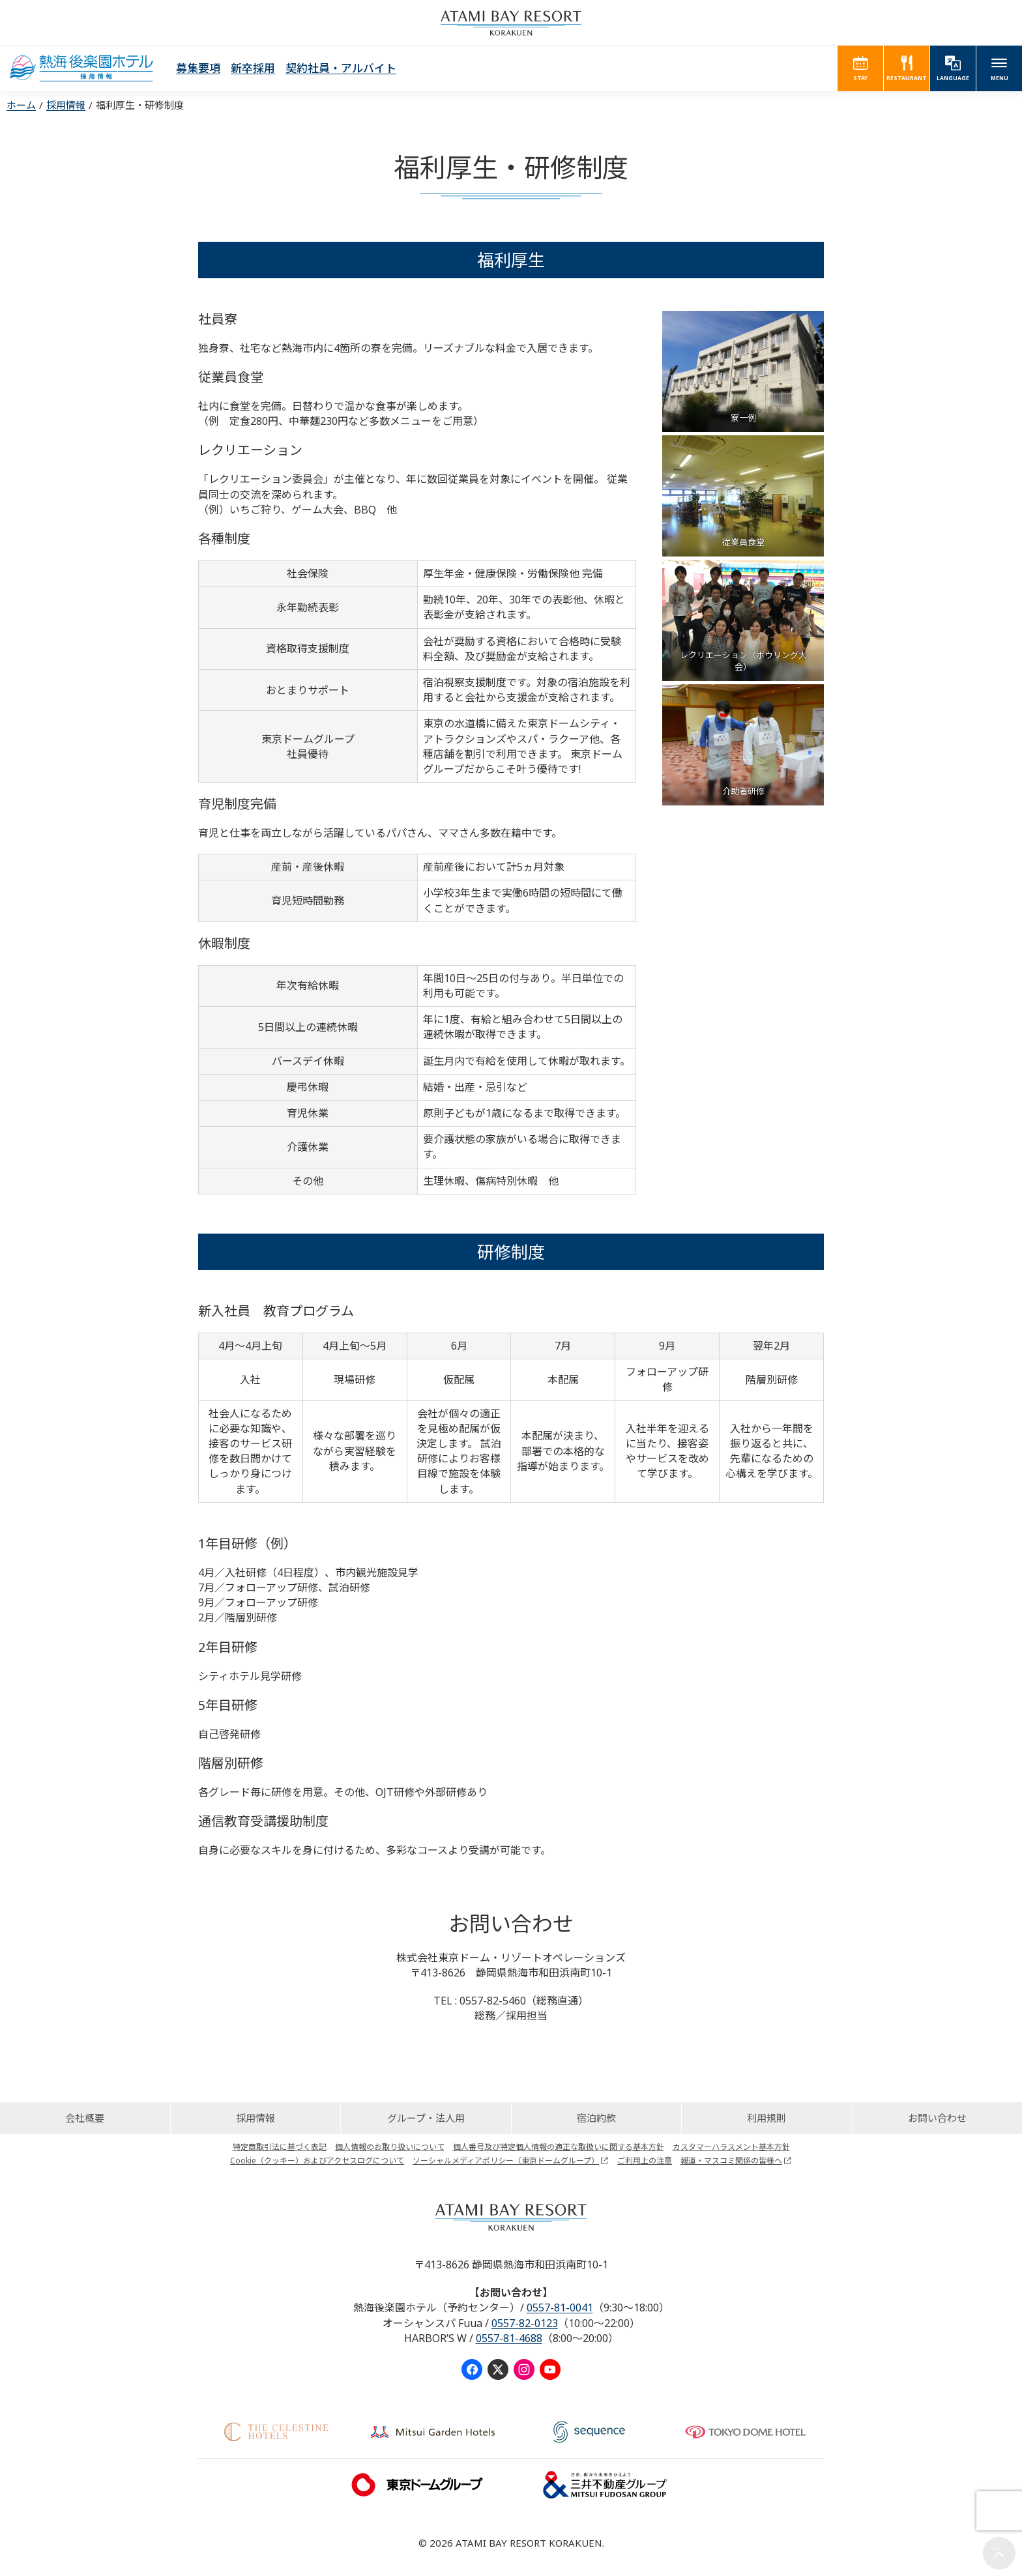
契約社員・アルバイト (340, 68)
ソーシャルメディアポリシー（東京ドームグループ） (506, 2160)
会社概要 (84, 2117)
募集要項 (198, 68)
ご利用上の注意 (644, 2160)
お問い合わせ (937, 2117)
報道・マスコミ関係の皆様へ (731, 2160)
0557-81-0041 (560, 2307)
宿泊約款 (596, 2117)
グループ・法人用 (426, 2117)
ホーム (21, 104)
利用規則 (766, 2117)
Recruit (81, 68)
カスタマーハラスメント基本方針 (731, 2146)
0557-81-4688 (509, 2338)
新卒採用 (253, 68)
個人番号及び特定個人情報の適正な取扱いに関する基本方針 (558, 2146)
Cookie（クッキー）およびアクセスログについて (317, 2160)
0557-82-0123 (524, 2323)
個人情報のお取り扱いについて (390, 2146)
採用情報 (65, 104)
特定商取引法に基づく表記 (280, 2146)
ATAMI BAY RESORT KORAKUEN (511, 23)
